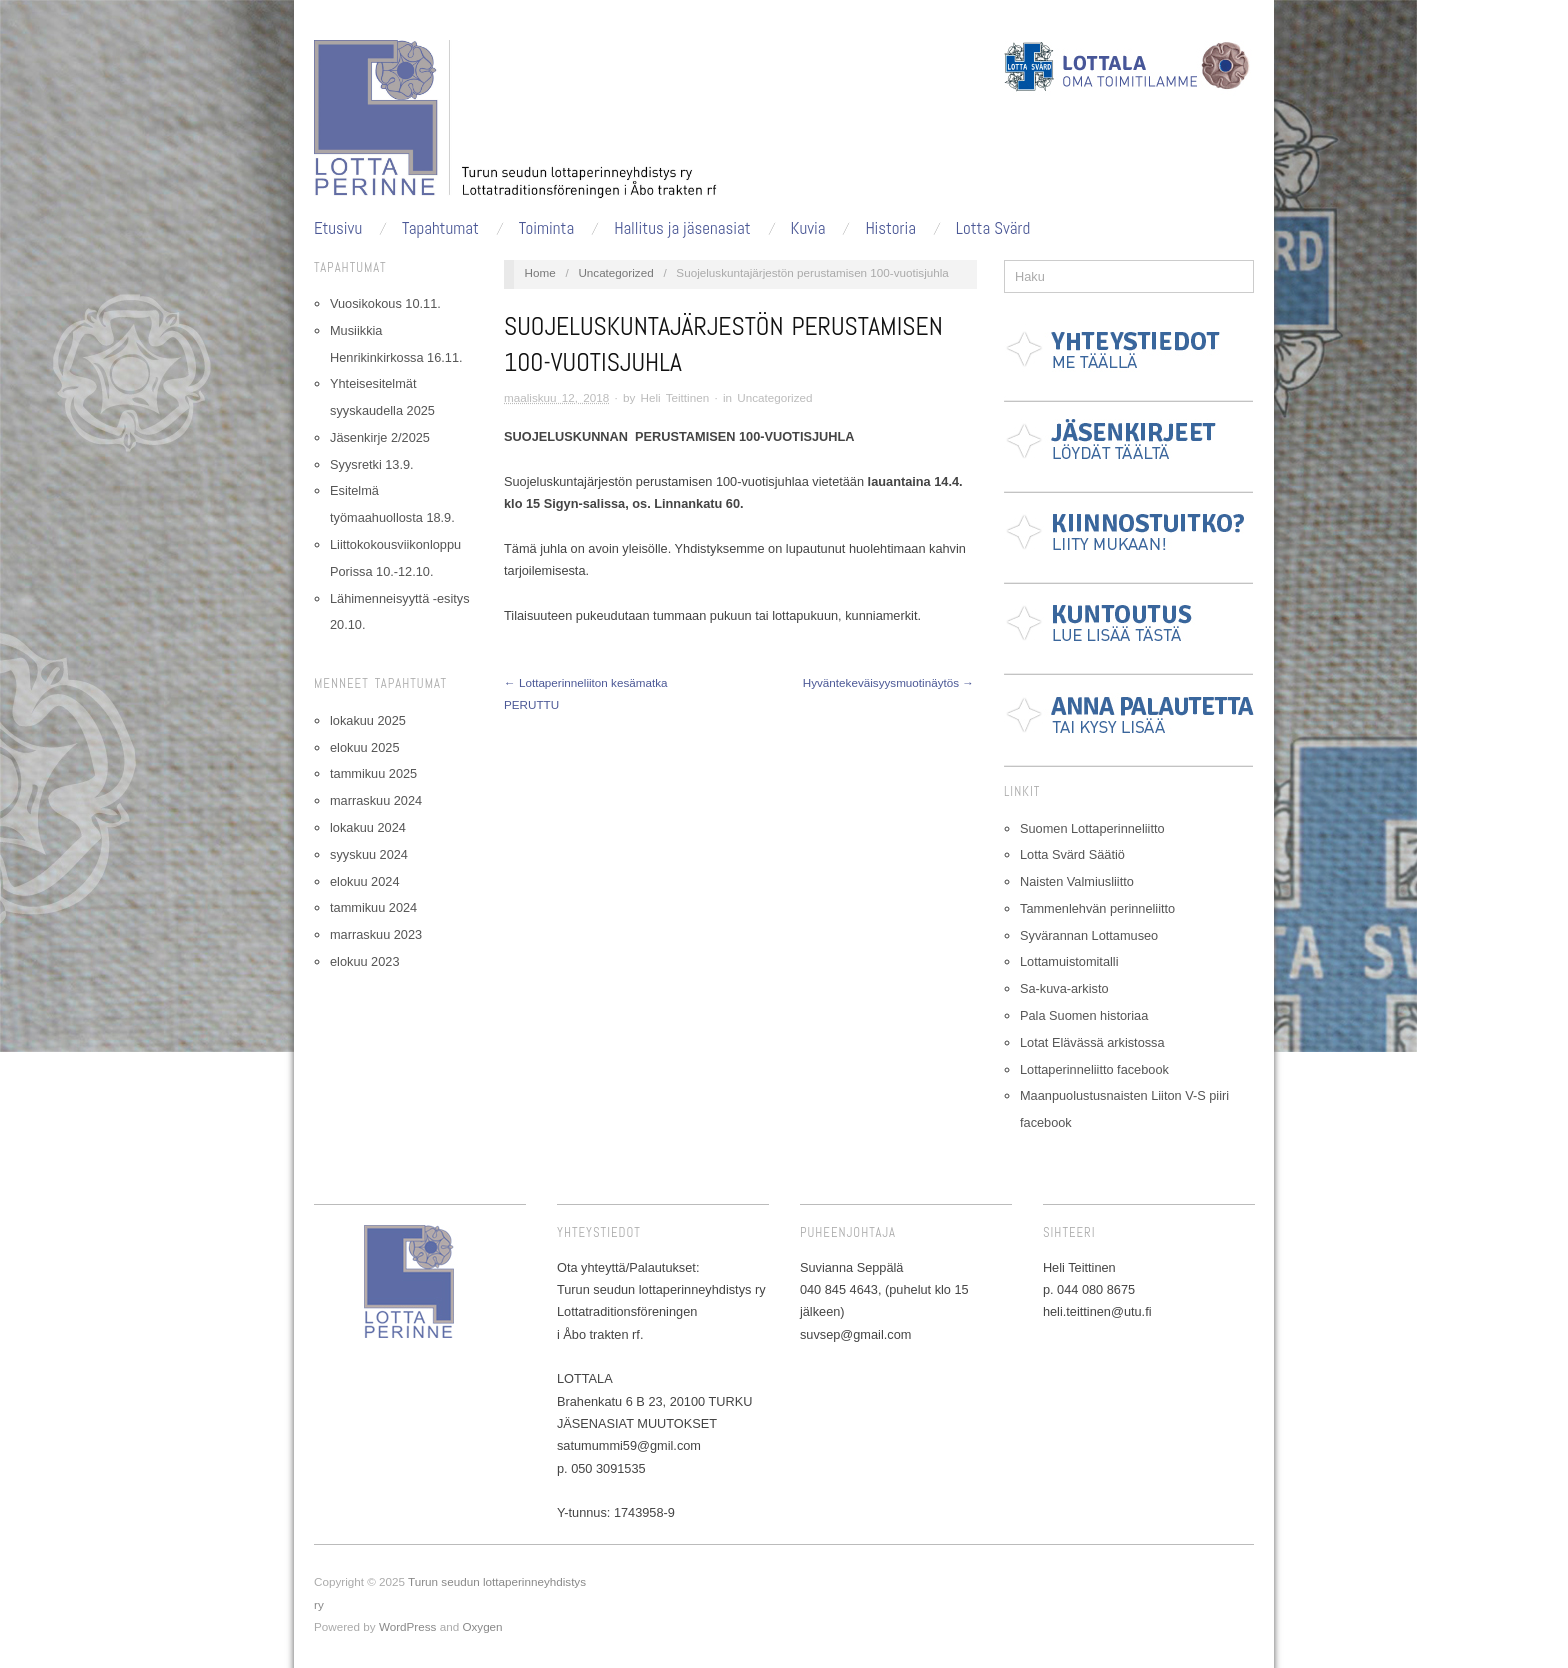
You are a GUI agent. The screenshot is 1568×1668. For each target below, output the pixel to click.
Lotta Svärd (993, 228)
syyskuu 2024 (369, 854)
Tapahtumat (440, 228)
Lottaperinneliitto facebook (1094, 1069)
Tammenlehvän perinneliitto (1097, 908)
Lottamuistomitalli (1069, 961)
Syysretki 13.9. (372, 464)
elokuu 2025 (364, 747)
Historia (890, 228)
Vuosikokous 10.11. (385, 303)
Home (540, 272)
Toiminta (546, 228)
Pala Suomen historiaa (1084, 1015)
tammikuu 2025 (373, 773)
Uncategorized (615, 272)
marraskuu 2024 (376, 800)
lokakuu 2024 (368, 827)
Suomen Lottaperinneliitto (1092, 828)
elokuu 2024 (364, 881)
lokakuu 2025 (368, 720)
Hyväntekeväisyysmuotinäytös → (888, 682)
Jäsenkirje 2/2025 (380, 437)
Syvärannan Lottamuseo (1089, 935)
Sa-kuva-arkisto (1064, 988)
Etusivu (338, 228)
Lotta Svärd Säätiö (1072, 854)
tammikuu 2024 (373, 907)
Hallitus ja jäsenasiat (682, 228)
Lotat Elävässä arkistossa (1092, 1042)
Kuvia (808, 228)
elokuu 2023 (364, 961)
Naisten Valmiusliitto (1077, 881)
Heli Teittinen (675, 397)
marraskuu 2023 (376, 934)
